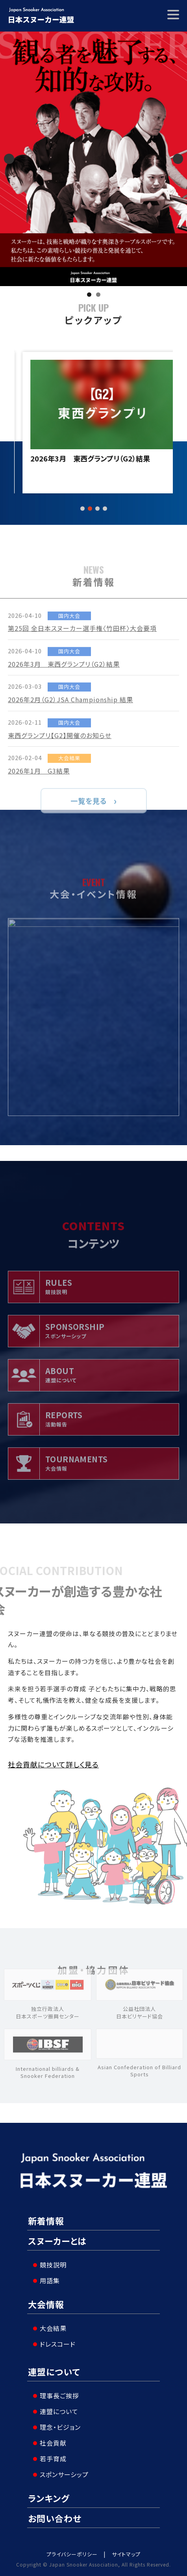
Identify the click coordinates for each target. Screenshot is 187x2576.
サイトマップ (126, 2554)
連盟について (54, 2371)
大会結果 (53, 2328)
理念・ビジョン (60, 2427)
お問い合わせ (54, 2518)
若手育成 (53, 2458)
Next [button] (178, 159)
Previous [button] (9, 159)
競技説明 (53, 2264)
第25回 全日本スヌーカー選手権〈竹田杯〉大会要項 (93, 463)
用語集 (50, 2280)
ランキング (49, 2498)
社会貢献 (53, 2443)
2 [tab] (98, 294)
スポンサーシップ (64, 2474)
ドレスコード (58, 2344)
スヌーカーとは (57, 2240)
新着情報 (46, 2220)
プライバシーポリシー (72, 2554)
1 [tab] (89, 294)
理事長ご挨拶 (59, 2395)
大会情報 (46, 2304)
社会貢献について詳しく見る (53, 1764)
